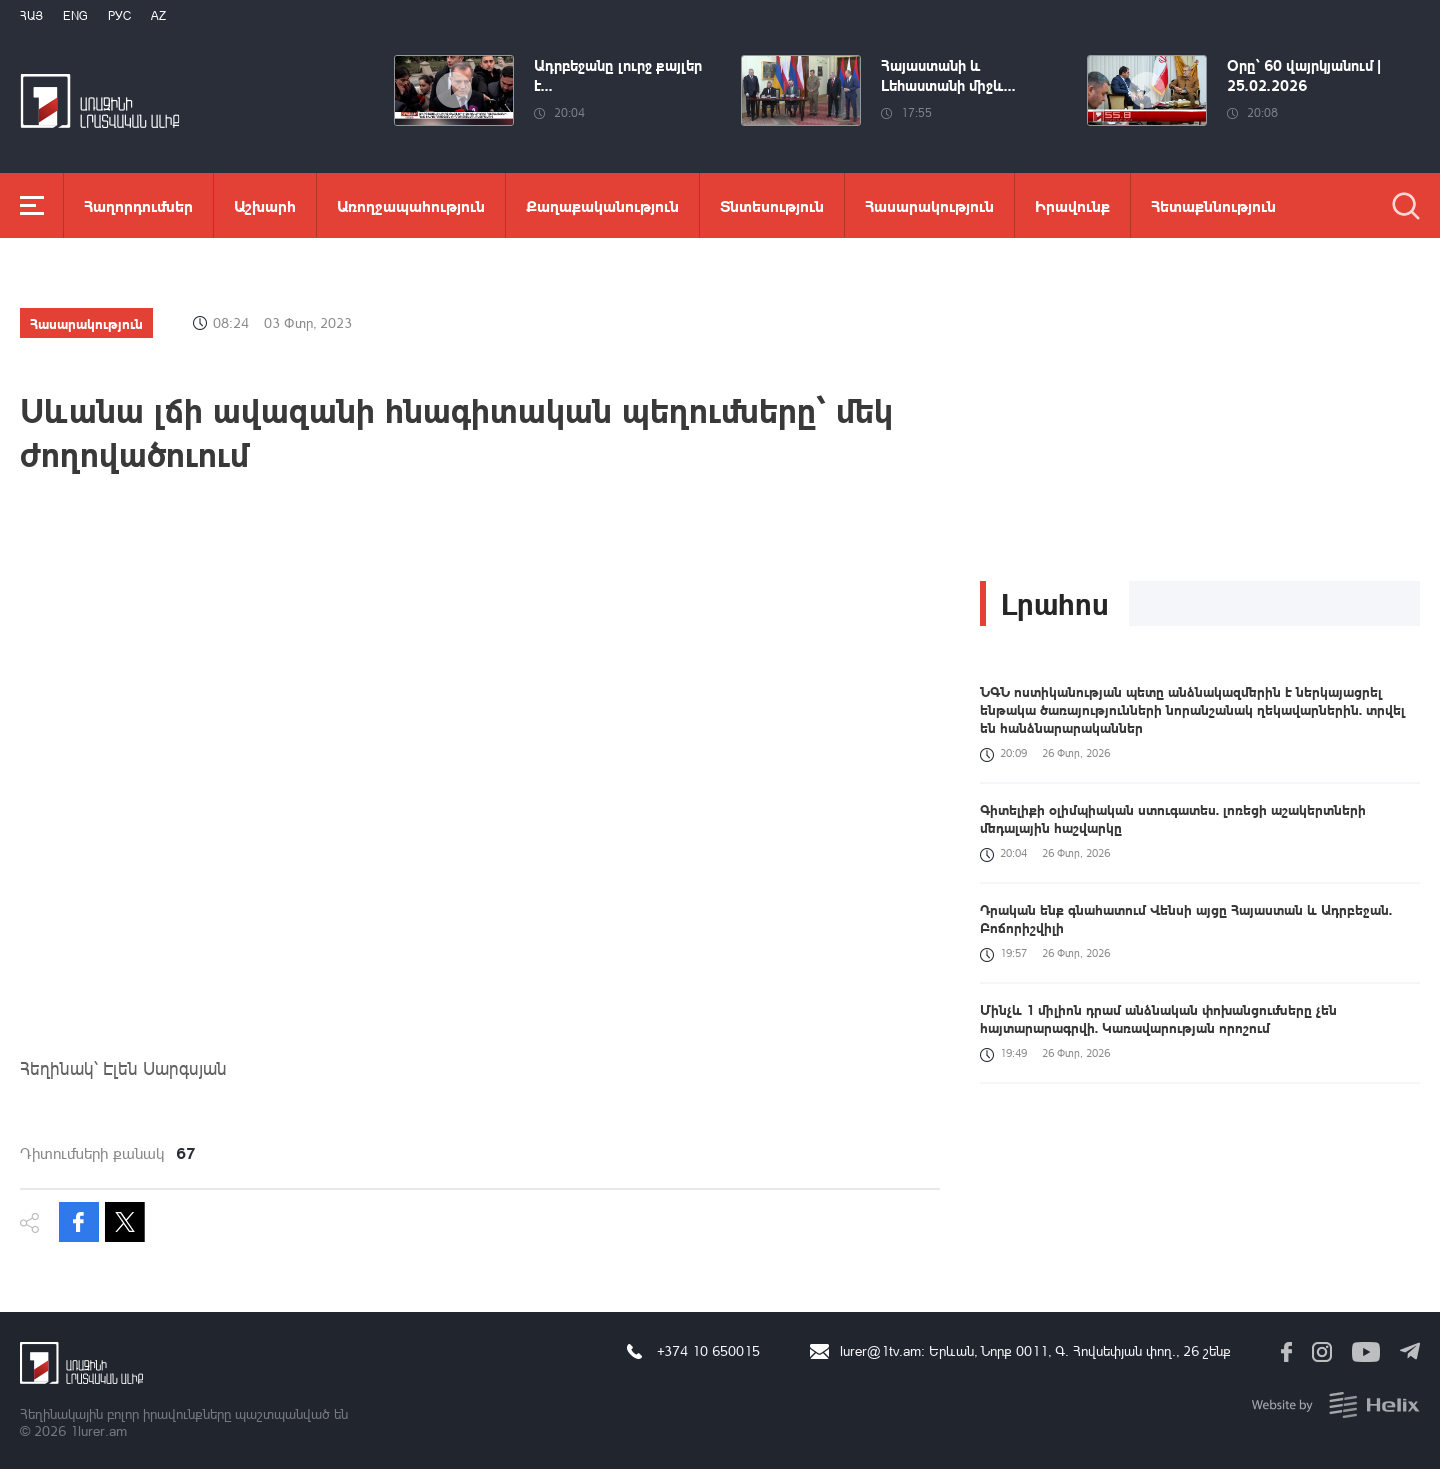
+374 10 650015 (708, 1350)
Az (158, 15)
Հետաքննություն (1213, 205)
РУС (119, 15)
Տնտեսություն (772, 205)
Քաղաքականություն (602, 205)
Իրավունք (1072, 205)
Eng (75, 15)
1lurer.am (98, 1430)
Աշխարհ (265, 205)
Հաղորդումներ (138, 205)
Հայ (31, 15)
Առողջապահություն (411, 205)
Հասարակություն (929, 205)
